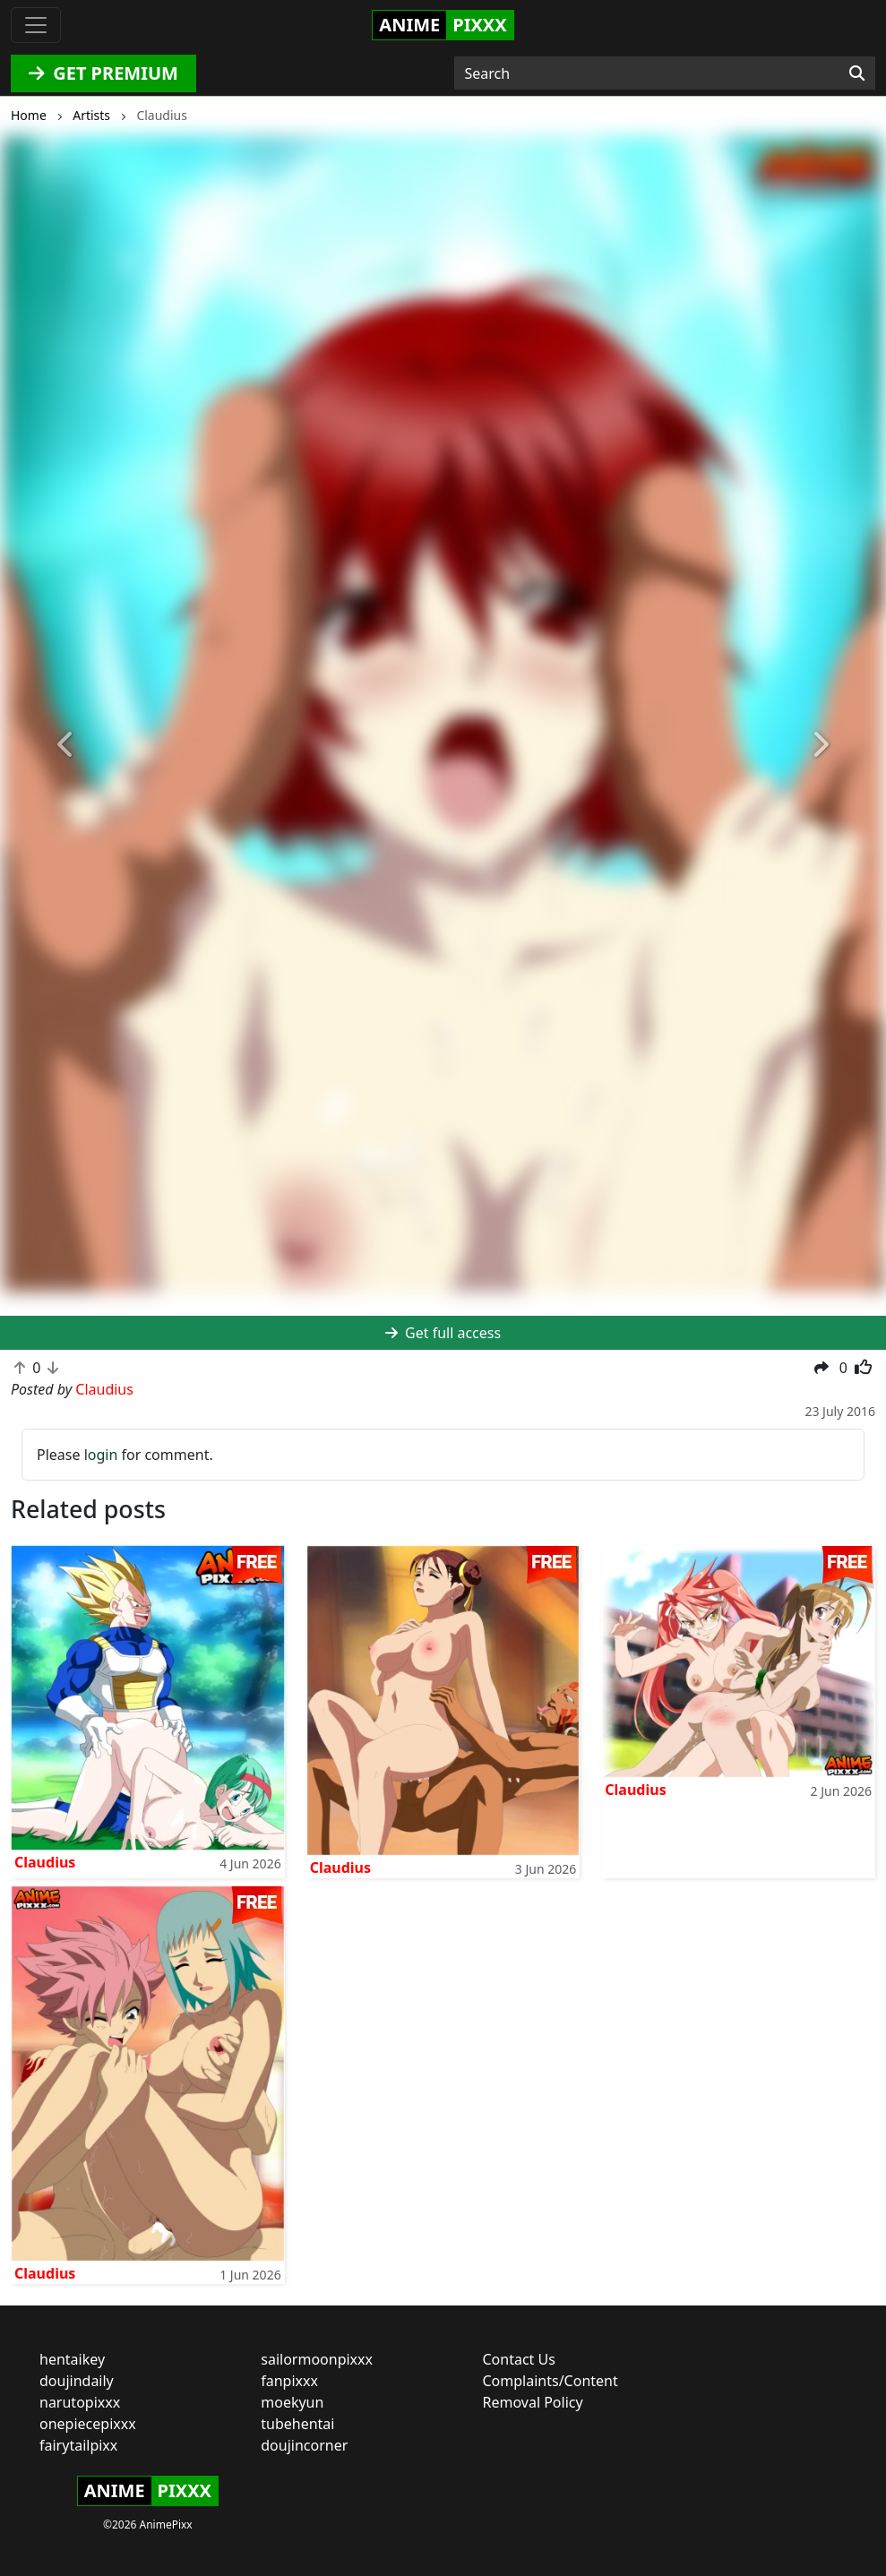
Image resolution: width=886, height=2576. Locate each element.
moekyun (292, 2402)
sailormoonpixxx (317, 2359)
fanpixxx (289, 2381)
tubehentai (297, 2424)
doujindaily (76, 2381)
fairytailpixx (78, 2445)
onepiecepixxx (87, 2424)
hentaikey (72, 2359)
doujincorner (304, 2445)
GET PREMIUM (103, 73)
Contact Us (519, 2359)
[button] (66, 745)
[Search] (857, 73)
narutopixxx (79, 2402)
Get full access (443, 1333)
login (101, 1454)
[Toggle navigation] (36, 25)
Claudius (44, 1862)
